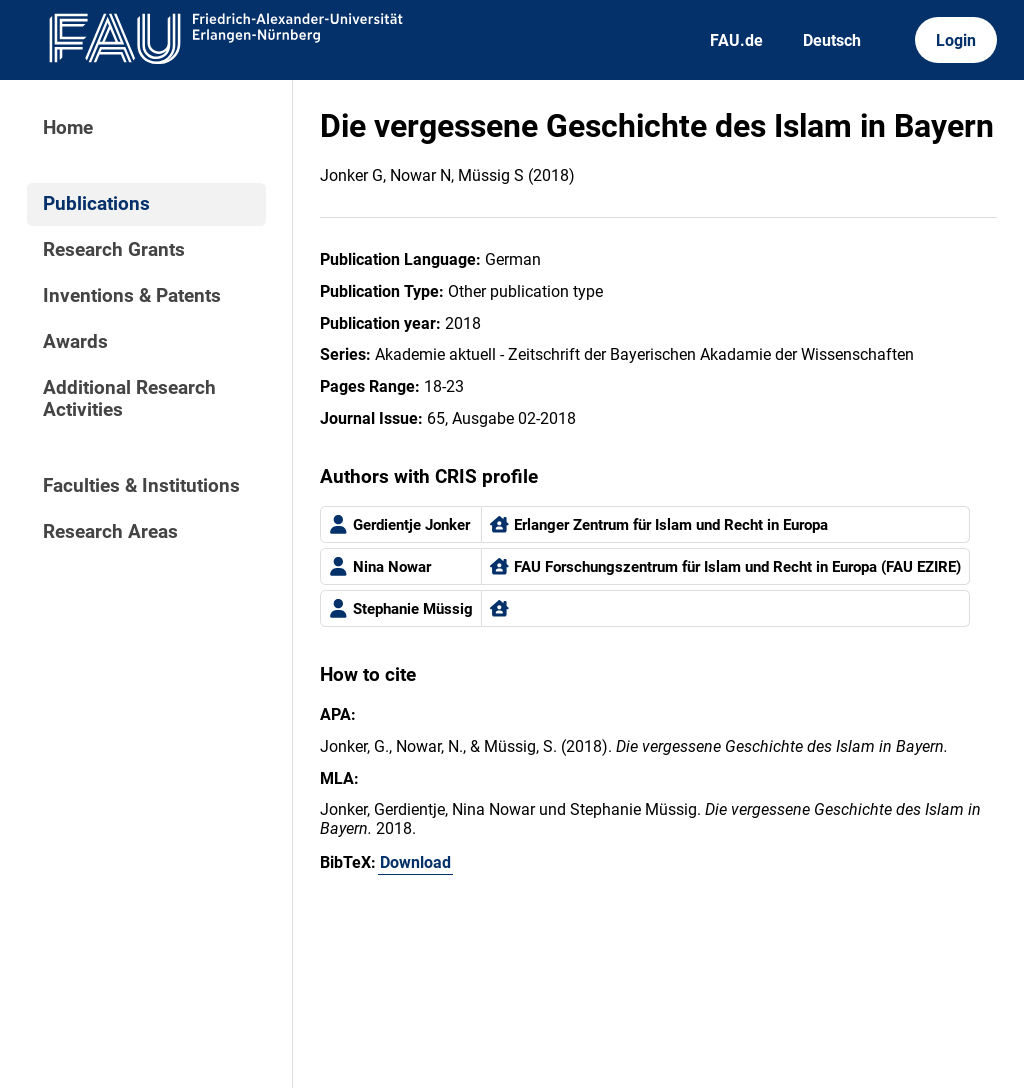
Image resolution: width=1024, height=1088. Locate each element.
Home (68, 128)
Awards (75, 342)
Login (956, 40)
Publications (96, 204)
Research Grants (114, 250)
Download (415, 862)
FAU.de (736, 40)
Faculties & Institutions (141, 486)
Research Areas (110, 532)
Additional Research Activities (129, 399)
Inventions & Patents (132, 296)
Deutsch (832, 40)
